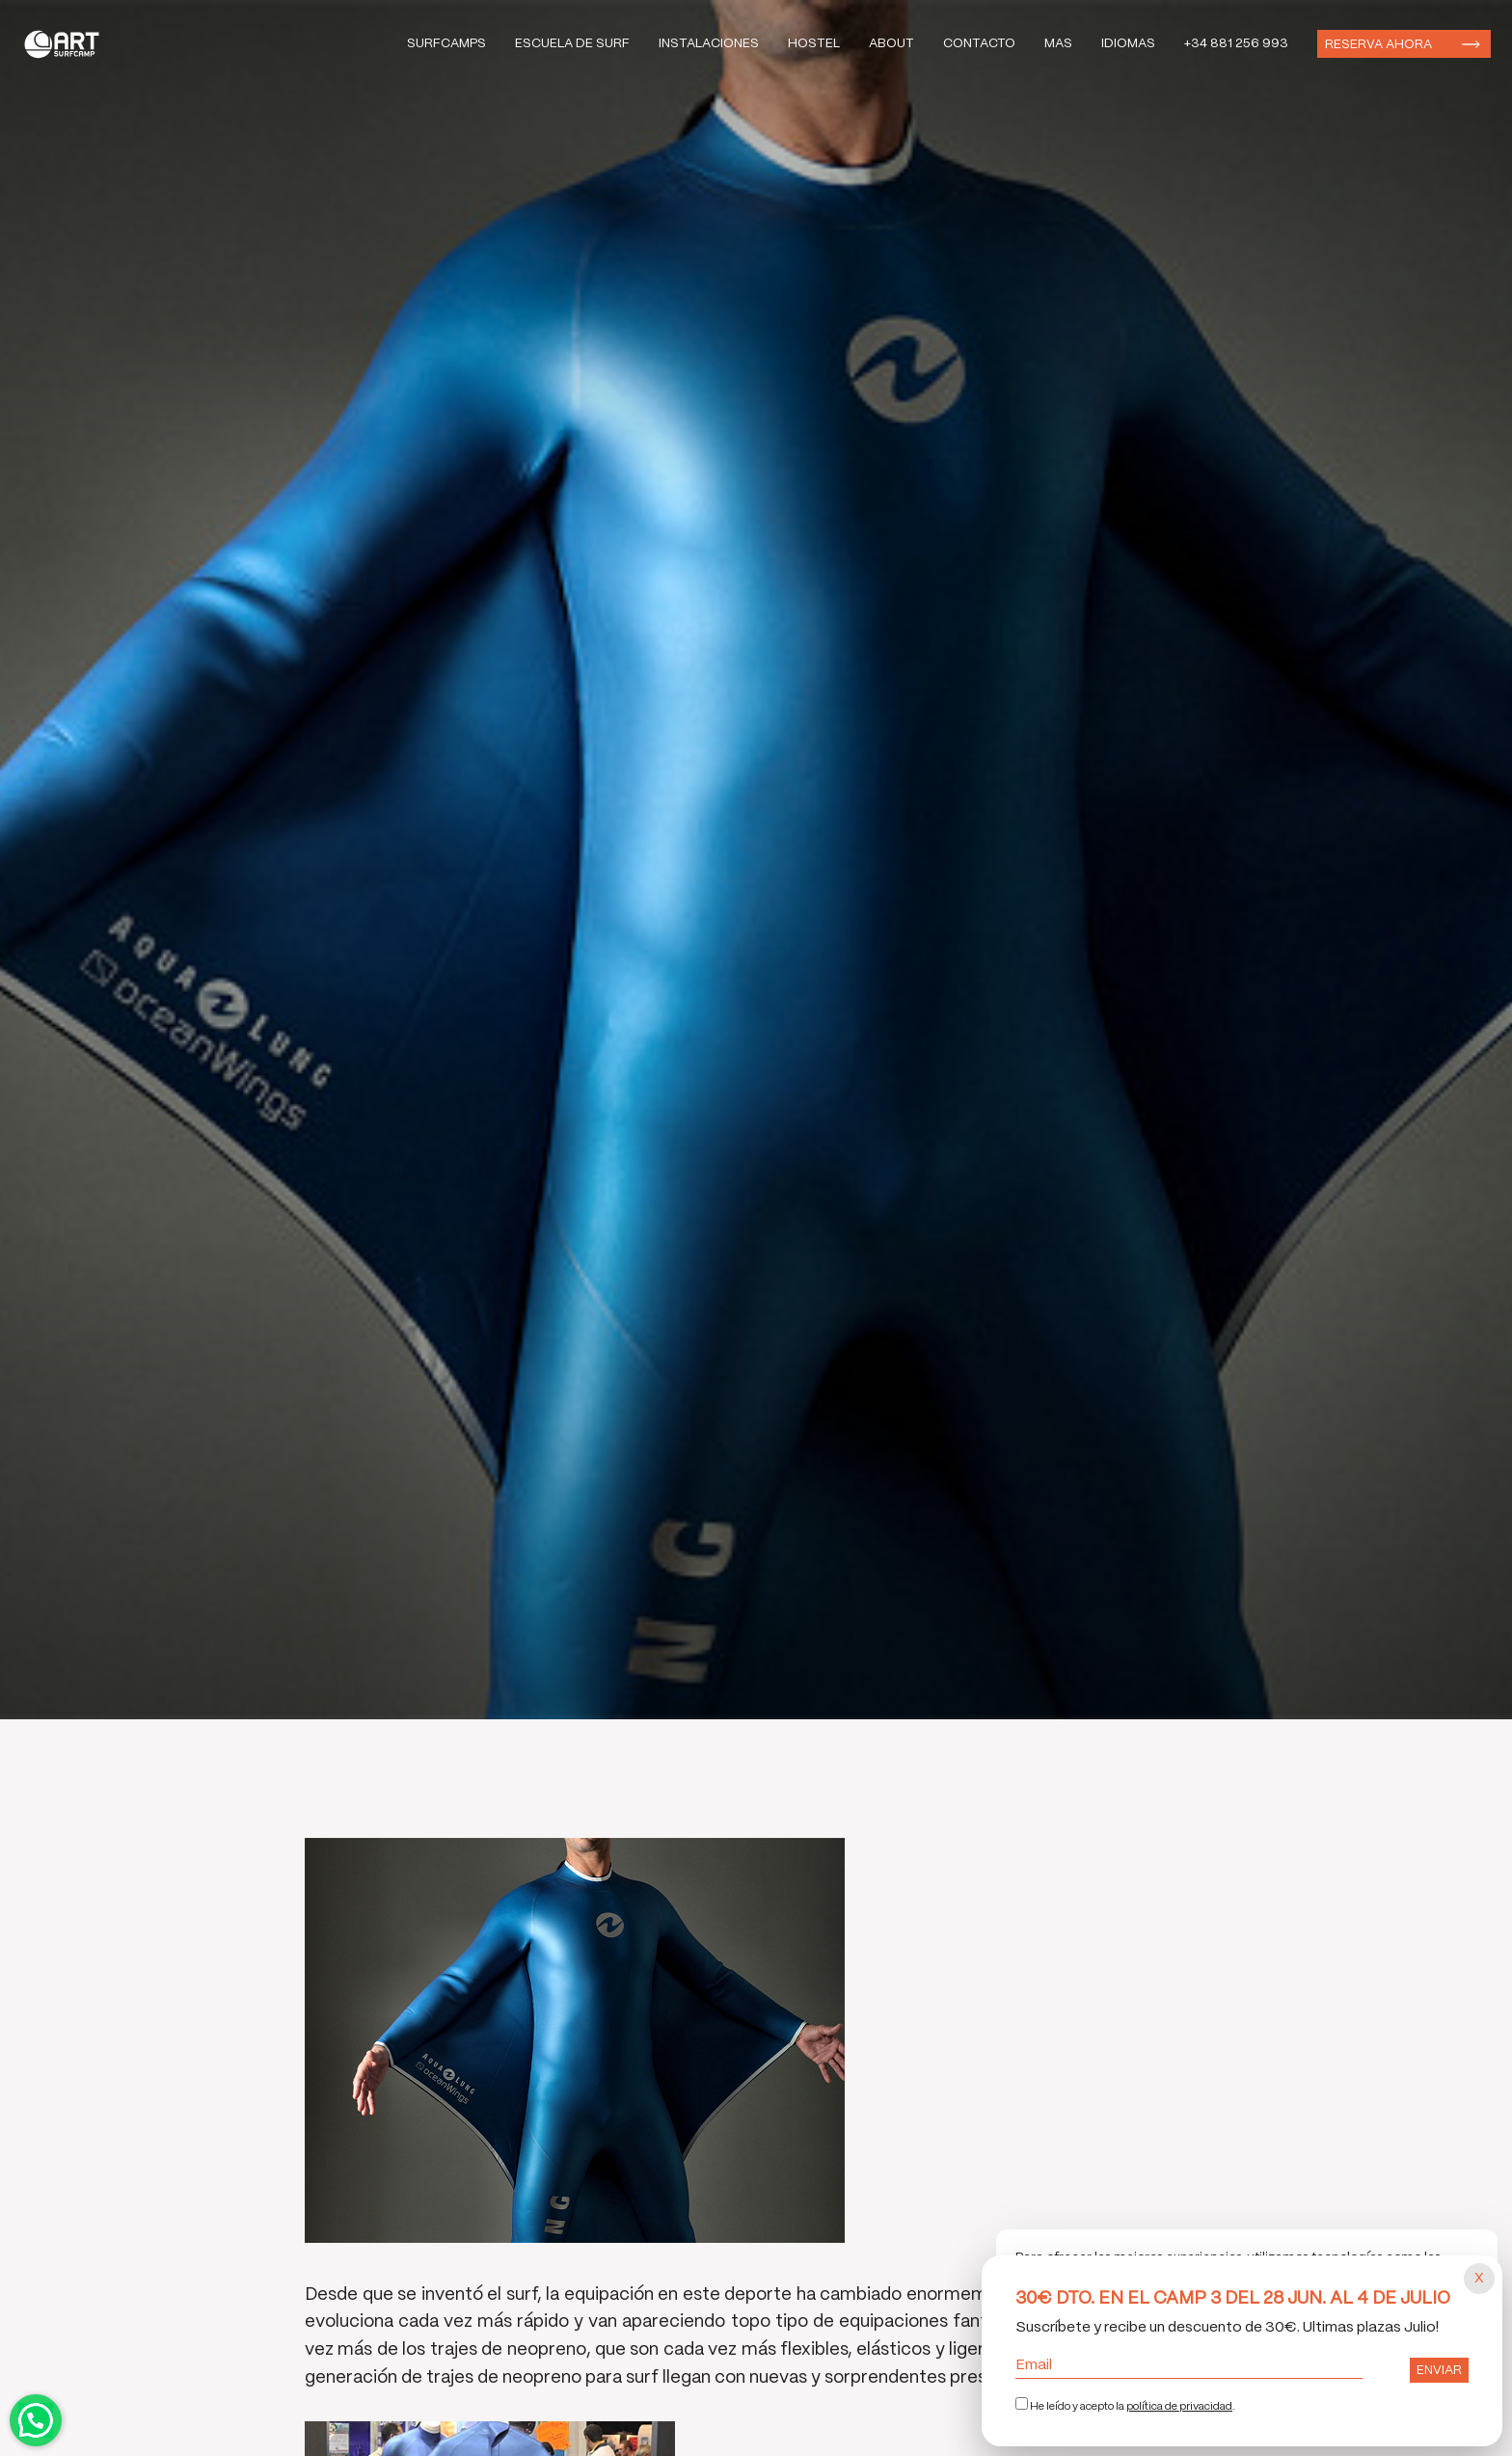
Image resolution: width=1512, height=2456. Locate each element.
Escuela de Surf (572, 44)
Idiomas (1128, 44)
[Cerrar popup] (1479, 2278)
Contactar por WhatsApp (36, 2420)
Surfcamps (446, 44)
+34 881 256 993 (1236, 44)
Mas (1058, 44)
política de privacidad (1179, 2407)
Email (1189, 2365)
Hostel (814, 44)
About (891, 44)
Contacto (979, 44)
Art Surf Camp (67, 44)
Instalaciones (709, 44)
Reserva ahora (1378, 45)
